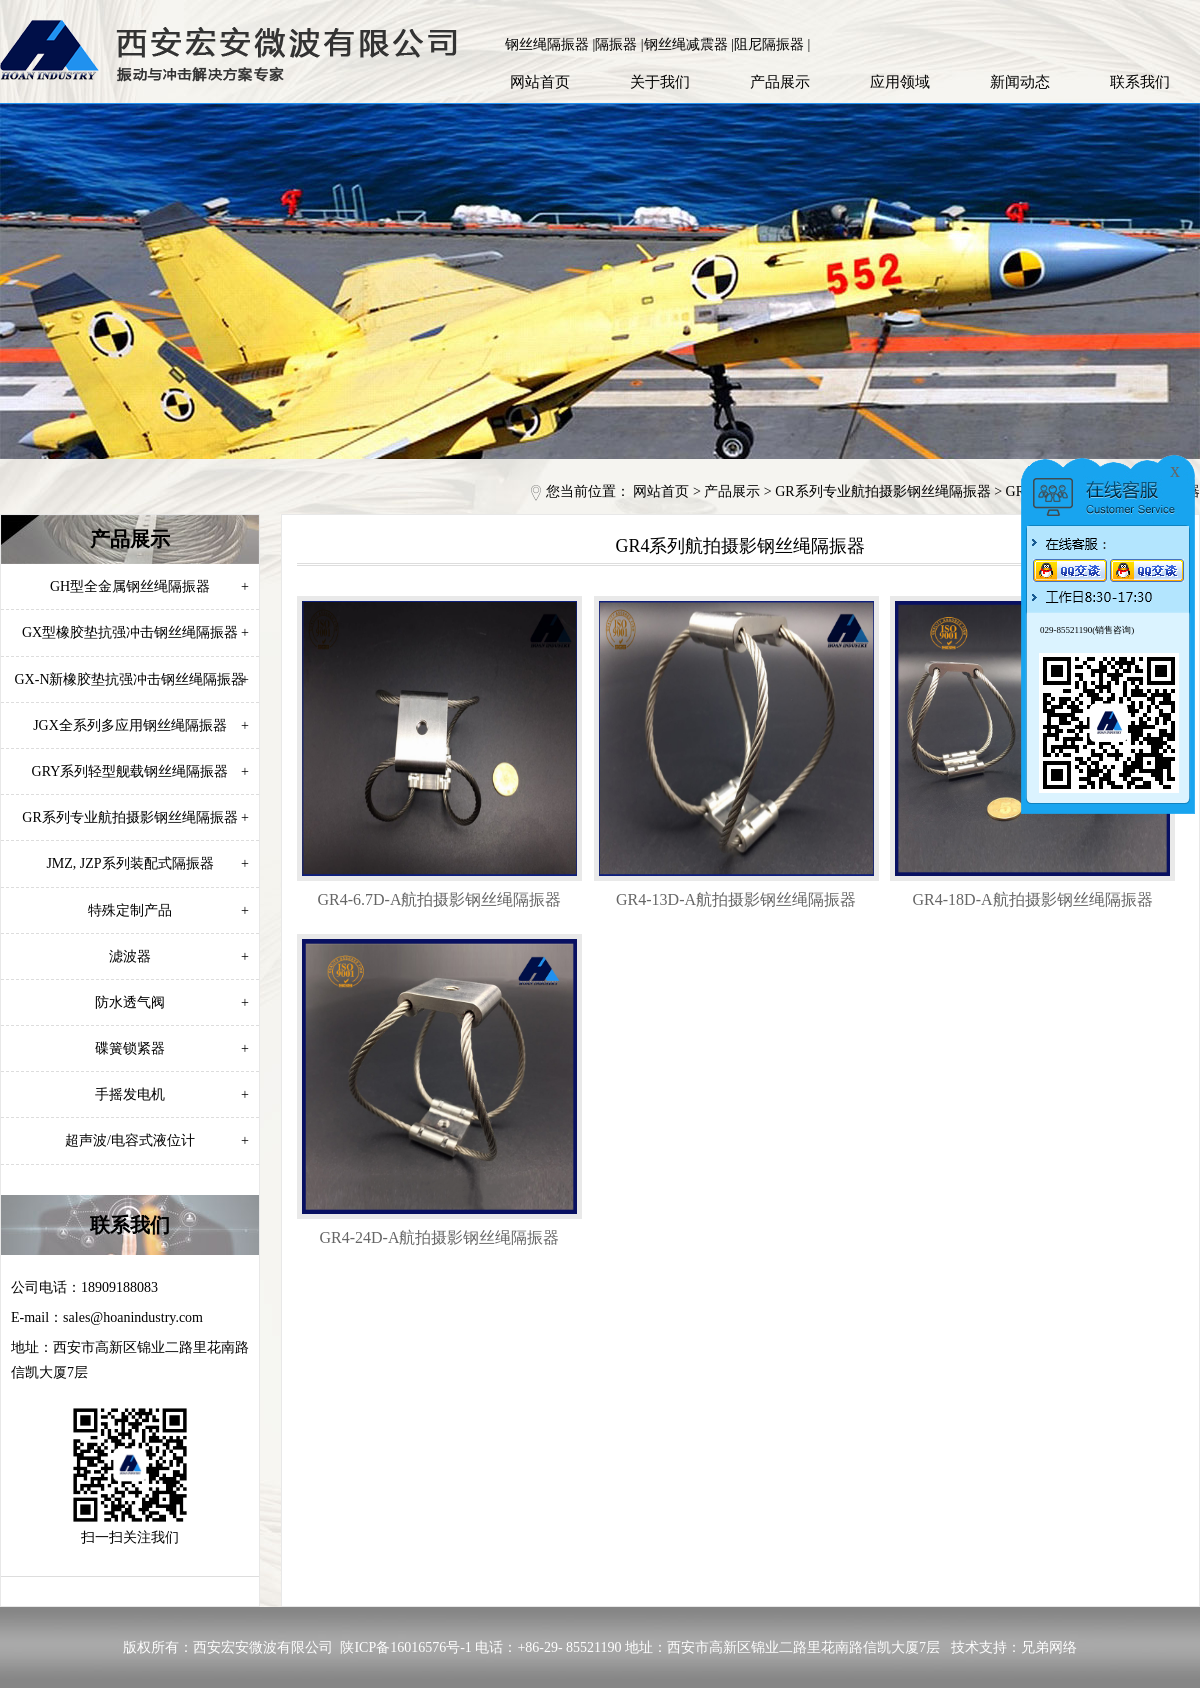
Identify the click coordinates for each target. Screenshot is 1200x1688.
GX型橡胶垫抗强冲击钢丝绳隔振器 (135, 632)
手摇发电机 (172, 1094)
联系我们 (1140, 82)
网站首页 (540, 82)
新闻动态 (1020, 82)
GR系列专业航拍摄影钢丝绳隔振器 (882, 491)
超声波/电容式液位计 (157, 1140)
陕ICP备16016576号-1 (405, 1647)
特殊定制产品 (168, 910)
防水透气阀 (172, 1002)
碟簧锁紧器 (172, 1048)
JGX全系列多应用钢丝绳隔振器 (141, 725)
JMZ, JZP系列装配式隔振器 (147, 863)
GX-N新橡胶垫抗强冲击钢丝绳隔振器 (132, 679)
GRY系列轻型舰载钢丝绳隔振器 (140, 771)
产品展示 (780, 82)
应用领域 (900, 82)
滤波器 (179, 956)
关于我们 (660, 82)
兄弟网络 (1049, 1647)
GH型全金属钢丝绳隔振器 (149, 586)
